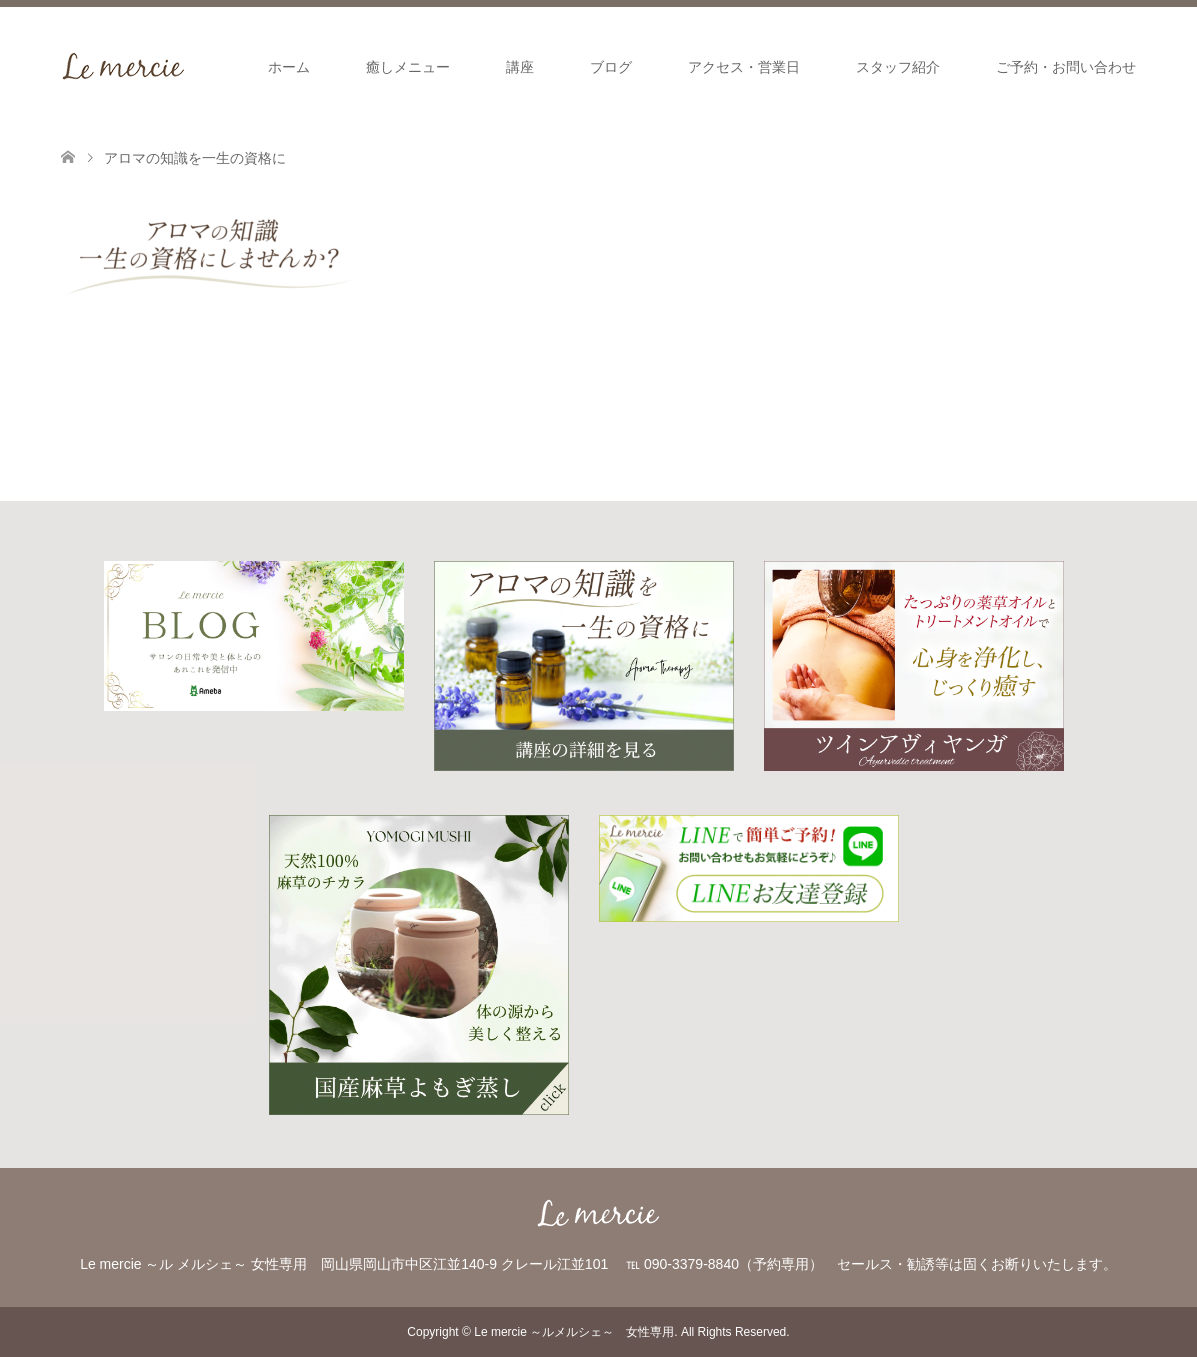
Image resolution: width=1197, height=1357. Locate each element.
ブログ (611, 67)
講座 (520, 67)
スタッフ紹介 (898, 67)
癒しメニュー (408, 67)
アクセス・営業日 (744, 67)
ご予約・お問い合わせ (1066, 67)
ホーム (289, 67)
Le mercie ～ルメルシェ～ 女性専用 (574, 1332)
